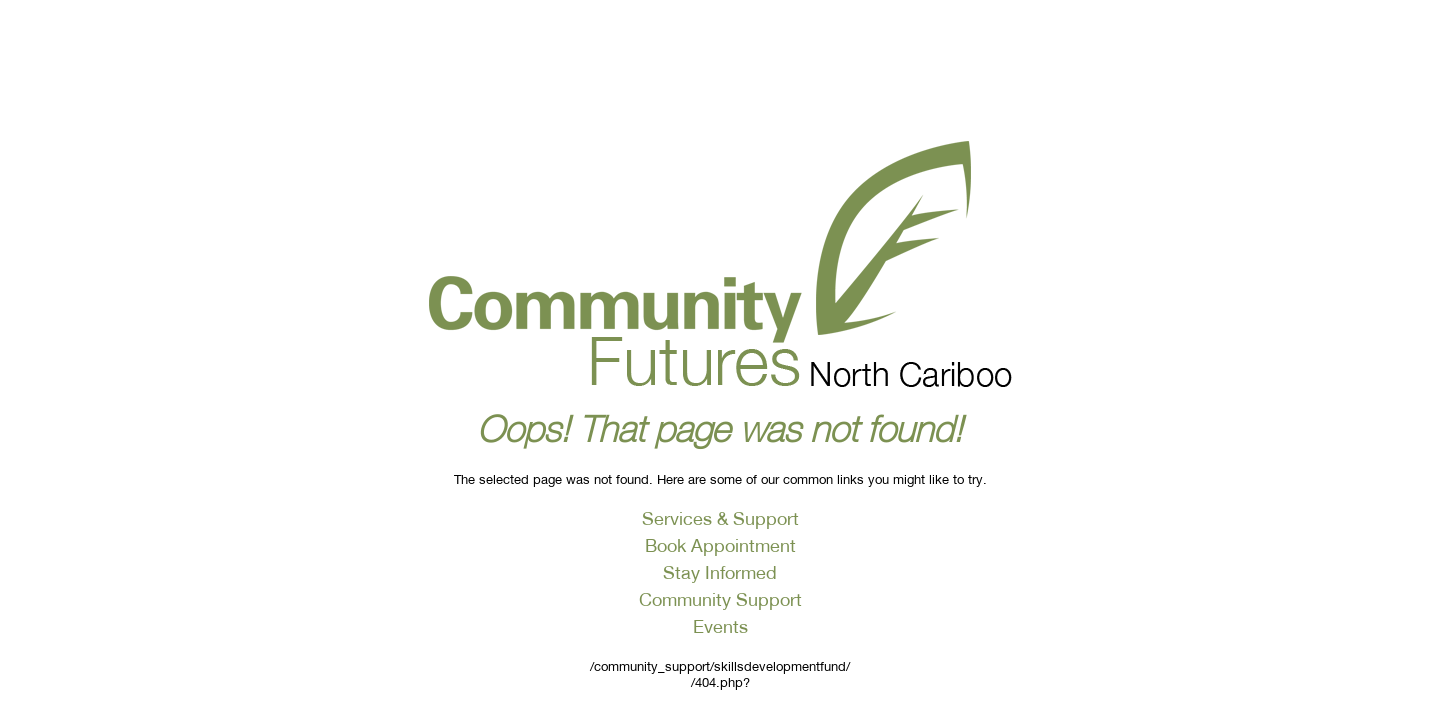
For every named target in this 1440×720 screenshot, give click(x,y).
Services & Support (720, 518)
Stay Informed (720, 572)
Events (720, 626)
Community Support (720, 599)
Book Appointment (720, 545)
